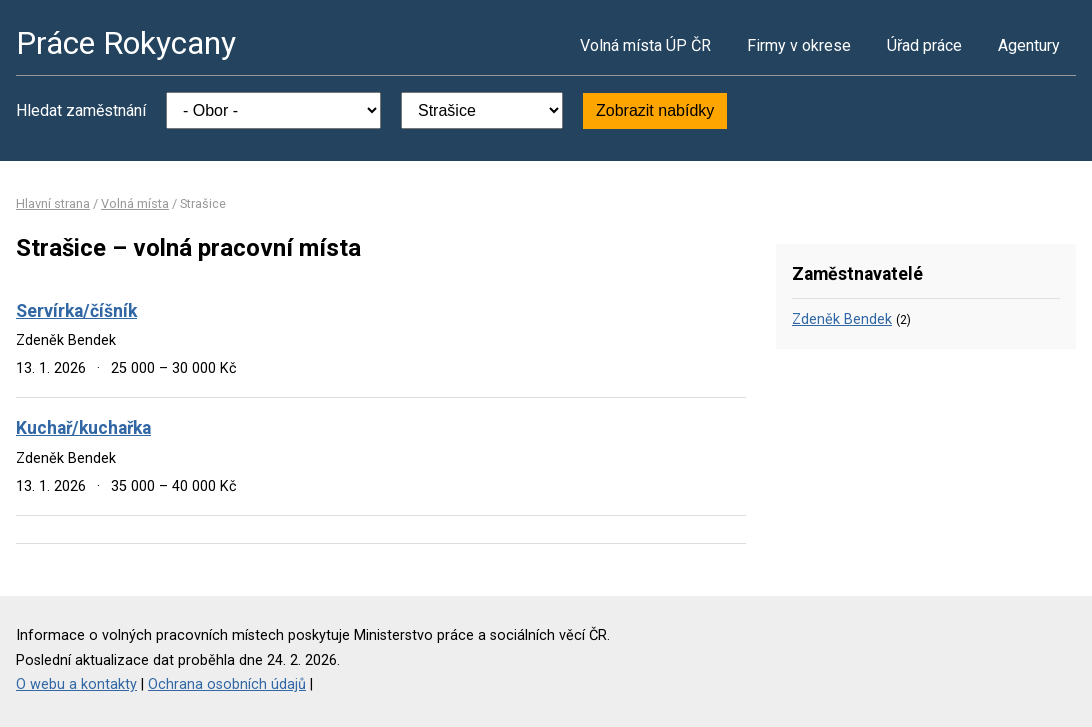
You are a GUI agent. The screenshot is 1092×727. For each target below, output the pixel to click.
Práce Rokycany (126, 43)
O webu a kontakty (76, 684)
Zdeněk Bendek (842, 319)
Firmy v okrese (799, 45)
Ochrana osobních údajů (227, 684)
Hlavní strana (53, 203)
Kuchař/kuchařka (83, 428)
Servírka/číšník (76, 311)
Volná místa (135, 203)
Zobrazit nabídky (655, 110)
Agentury (1029, 45)
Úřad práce (924, 45)
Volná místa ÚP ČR (645, 45)
